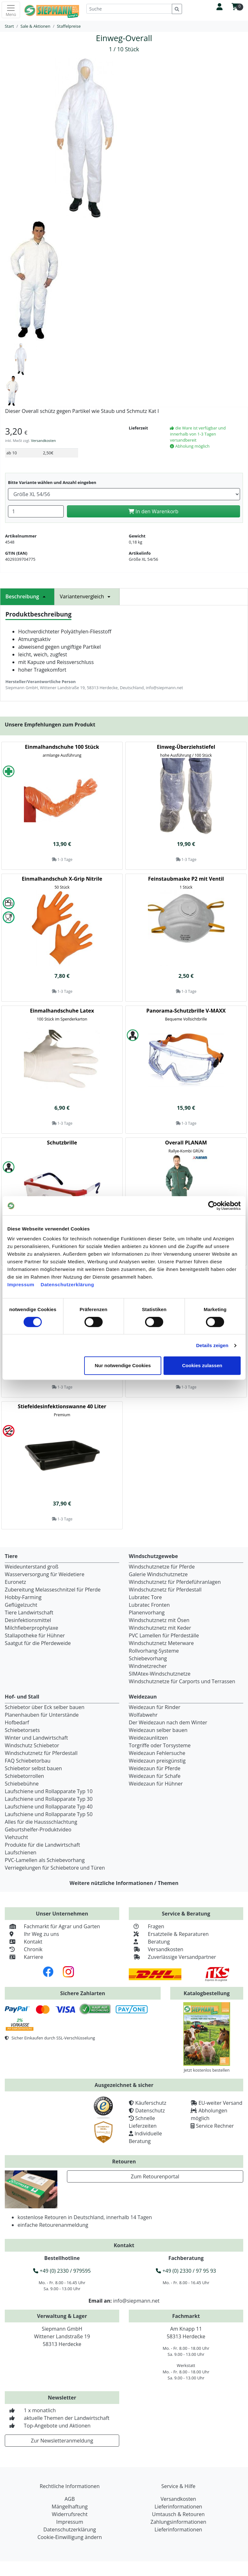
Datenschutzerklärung (67, 1284)
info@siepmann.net (136, 2300)
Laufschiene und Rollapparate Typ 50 (48, 1814)
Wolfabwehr (143, 1714)
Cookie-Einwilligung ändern (69, 2537)
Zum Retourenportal (155, 2176)
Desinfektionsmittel (28, 1620)
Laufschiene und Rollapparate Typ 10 (48, 1791)
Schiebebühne (22, 1783)
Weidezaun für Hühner (156, 1783)
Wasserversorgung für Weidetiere (44, 1574)
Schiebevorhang (148, 1658)
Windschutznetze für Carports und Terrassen (182, 1681)
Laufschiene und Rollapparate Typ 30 (48, 1798)
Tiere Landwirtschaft (29, 1612)
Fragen (146, 1926)
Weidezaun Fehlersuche (157, 1753)
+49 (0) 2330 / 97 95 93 (186, 2270)
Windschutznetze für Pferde (162, 1566)
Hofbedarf (17, 1722)
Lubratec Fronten (149, 1604)
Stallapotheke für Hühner (35, 1635)
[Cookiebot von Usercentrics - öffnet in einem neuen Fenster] (213, 1205)
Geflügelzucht (21, 1604)
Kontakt (23, 1941)
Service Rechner (215, 2125)
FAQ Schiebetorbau (27, 1760)
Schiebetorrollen (24, 1775)
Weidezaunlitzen (148, 1737)
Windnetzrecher (148, 1666)
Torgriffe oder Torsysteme (160, 1745)
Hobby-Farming (23, 1597)
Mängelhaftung (70, 2506)
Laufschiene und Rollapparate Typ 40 (48, 1806)
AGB (69, 2498)
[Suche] (129, 9)
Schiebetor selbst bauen (33, 1768)
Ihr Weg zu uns (32, 1933)
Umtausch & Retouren (178, 2514)
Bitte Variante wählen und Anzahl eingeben (52, 482)
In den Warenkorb (153, 511)
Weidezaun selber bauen (158, 1730)
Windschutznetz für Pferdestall (165, 1589)
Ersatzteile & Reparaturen (169, 1933)
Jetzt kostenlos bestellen (207, 2070)
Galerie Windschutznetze (158, 1574)
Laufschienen (20, 1852)
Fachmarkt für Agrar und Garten (52, 1926)
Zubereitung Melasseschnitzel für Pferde (53, 1589)
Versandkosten (43, 440)
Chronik (23, 1949)
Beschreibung (27, 596)
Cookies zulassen (202, 1365)
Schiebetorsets (22, 1730)
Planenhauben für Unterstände (42, 1714)
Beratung (149, 1941)
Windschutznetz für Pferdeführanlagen (175, 1581)
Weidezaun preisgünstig (157, 1760)
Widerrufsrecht (69, 2514)
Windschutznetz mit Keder (160, 1627)
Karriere (24, 1956)
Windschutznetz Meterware (161, 1643)
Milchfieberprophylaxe (31, 1627)
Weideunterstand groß (31, 1566)
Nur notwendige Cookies (123, 1365)
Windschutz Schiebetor (32, 1745)
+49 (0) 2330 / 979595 (62, 2270)
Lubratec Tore (145, 1597)
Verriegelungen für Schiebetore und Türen (55, 1867)
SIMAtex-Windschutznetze (159, 1673)
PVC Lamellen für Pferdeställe (164, 1635)
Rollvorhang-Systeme (154, 1650)
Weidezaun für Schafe (154, 1775)
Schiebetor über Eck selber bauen (44, 1707)
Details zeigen (212, 1345)
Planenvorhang (147, 1612)
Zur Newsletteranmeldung (62, 2440)
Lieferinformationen (178, 2506)
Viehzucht (16, 1837)
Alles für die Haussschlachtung (41, 1821)
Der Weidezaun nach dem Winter (168, 1722)
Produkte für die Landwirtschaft (42, 1844)
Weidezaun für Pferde (154, 1768)
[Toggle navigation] (11, 10)
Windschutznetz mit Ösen (159, 1620)
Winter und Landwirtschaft (36, 1737)
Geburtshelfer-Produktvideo (38, 1829)
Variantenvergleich (87, 596)
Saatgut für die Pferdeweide (38, 1643)
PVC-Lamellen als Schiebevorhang (45, 1860)
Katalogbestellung (207, 1993)
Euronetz (15, 1581)
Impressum (20, 1284)
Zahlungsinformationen (178, 2521)
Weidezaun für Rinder (154, 1707)
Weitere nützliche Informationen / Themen (124, 1883)
